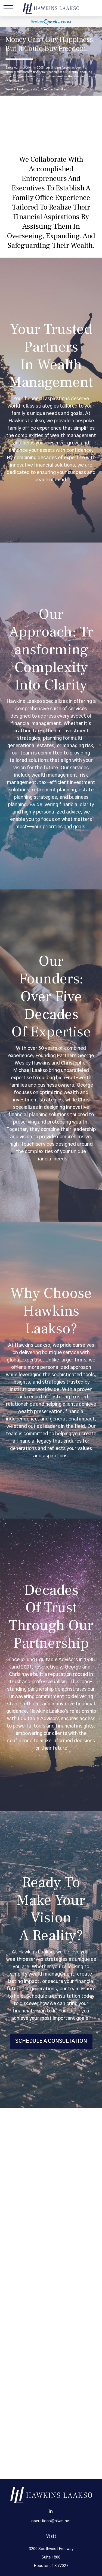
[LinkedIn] (50, 2511)
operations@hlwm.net (51, 2521)
